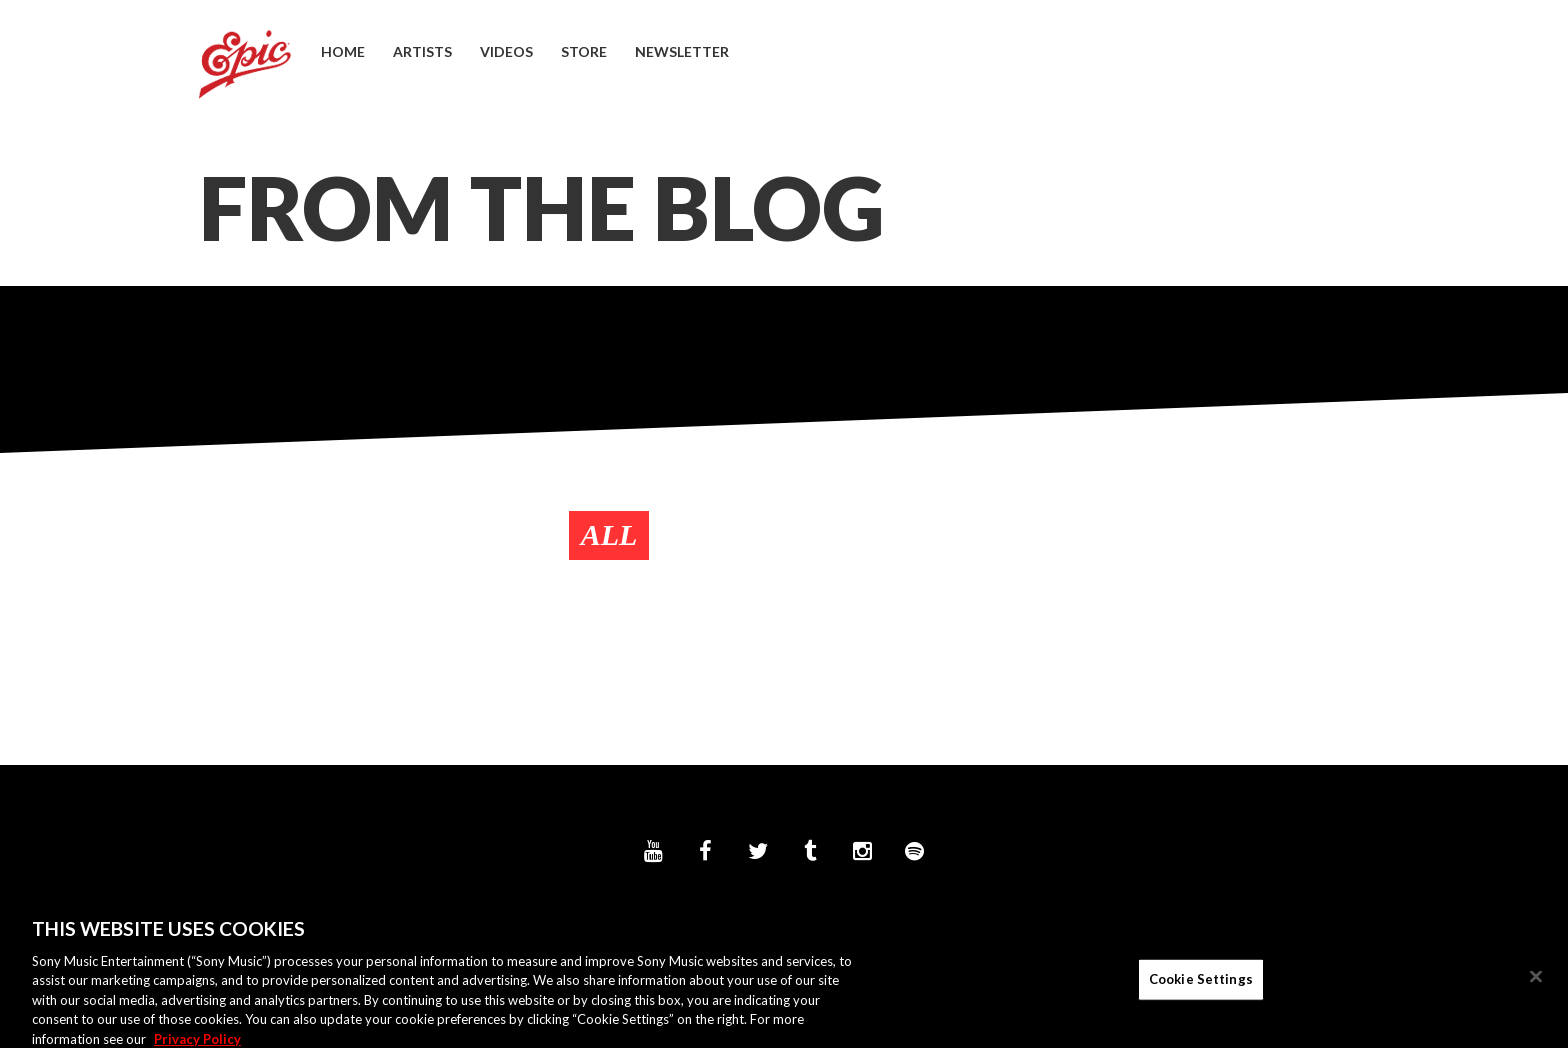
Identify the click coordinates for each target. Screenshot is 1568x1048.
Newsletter (682, 51)
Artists (422, 51)
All (609, 534)
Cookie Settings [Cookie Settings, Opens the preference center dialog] (1201, 986)
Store (584, 51)
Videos (506, 51)
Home (343, 51)
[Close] (1536, 984)
